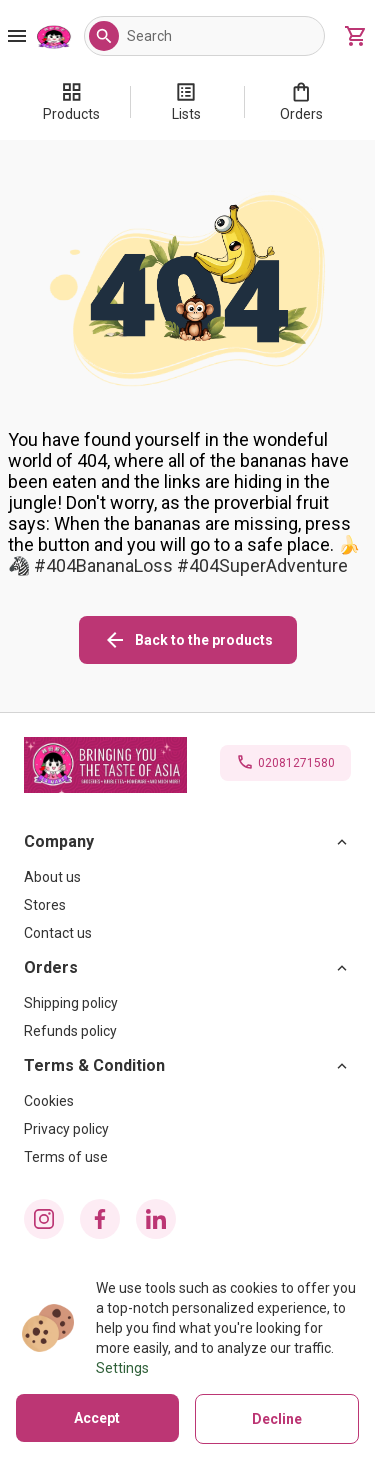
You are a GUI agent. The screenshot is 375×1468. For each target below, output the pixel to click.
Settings (122, 1368)
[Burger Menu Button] (17, 36)
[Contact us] (187, 933)
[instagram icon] (44, 1219)
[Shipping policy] (187, 1003)
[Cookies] (187, 1101)
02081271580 (296, 763)
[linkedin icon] (156, 1219)
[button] (104, 36)
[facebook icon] (100, 1219)
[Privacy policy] (187, 1129)
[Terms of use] (187, 1157)
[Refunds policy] (187, 1031)
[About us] (187, 877)
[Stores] (187, 905)
